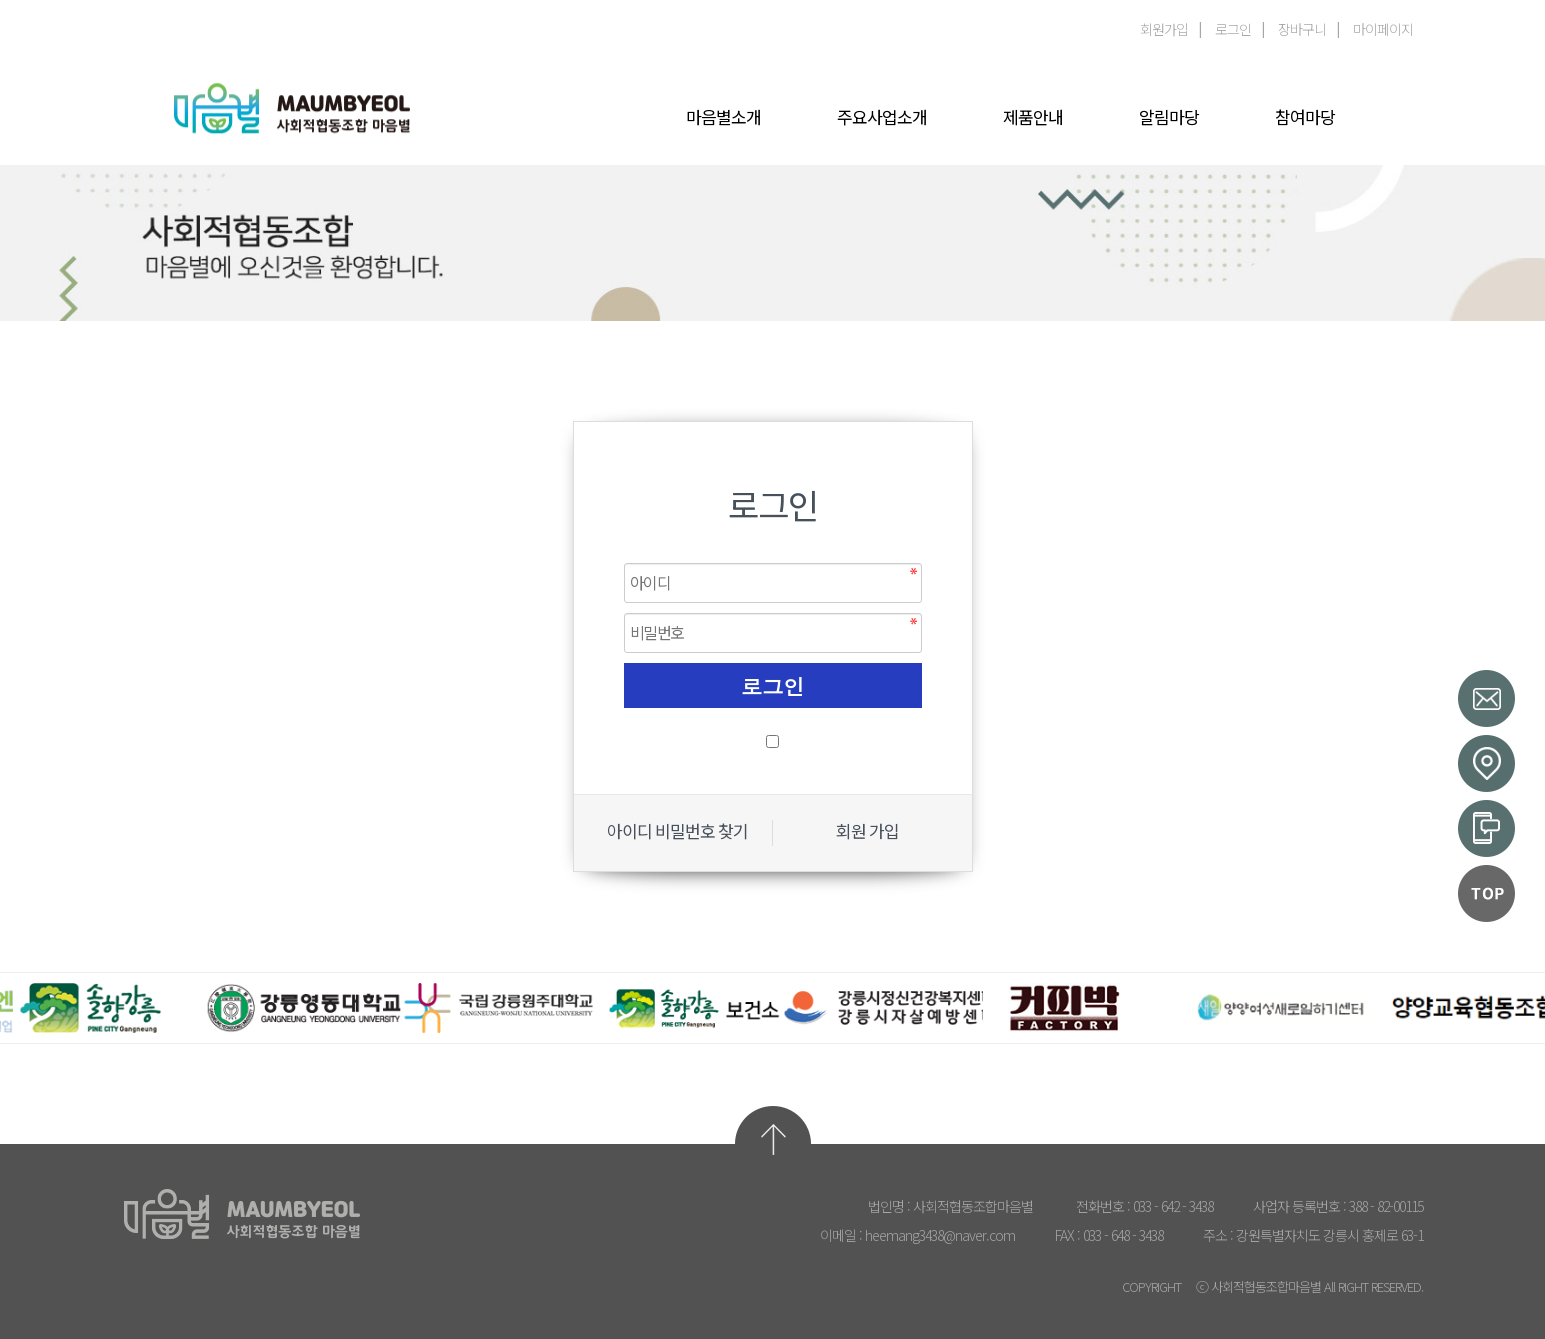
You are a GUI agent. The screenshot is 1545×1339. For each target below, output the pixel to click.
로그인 (1233, 29)
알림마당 (1169, 118)
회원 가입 (867, 832)
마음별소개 (723, 118)
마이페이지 (1383, 29)
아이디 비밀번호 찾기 (677, 832)
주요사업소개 (882, 118)
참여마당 (1305, 118)
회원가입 (1164, 29)
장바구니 (1302, 29)
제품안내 (1033, 118)
